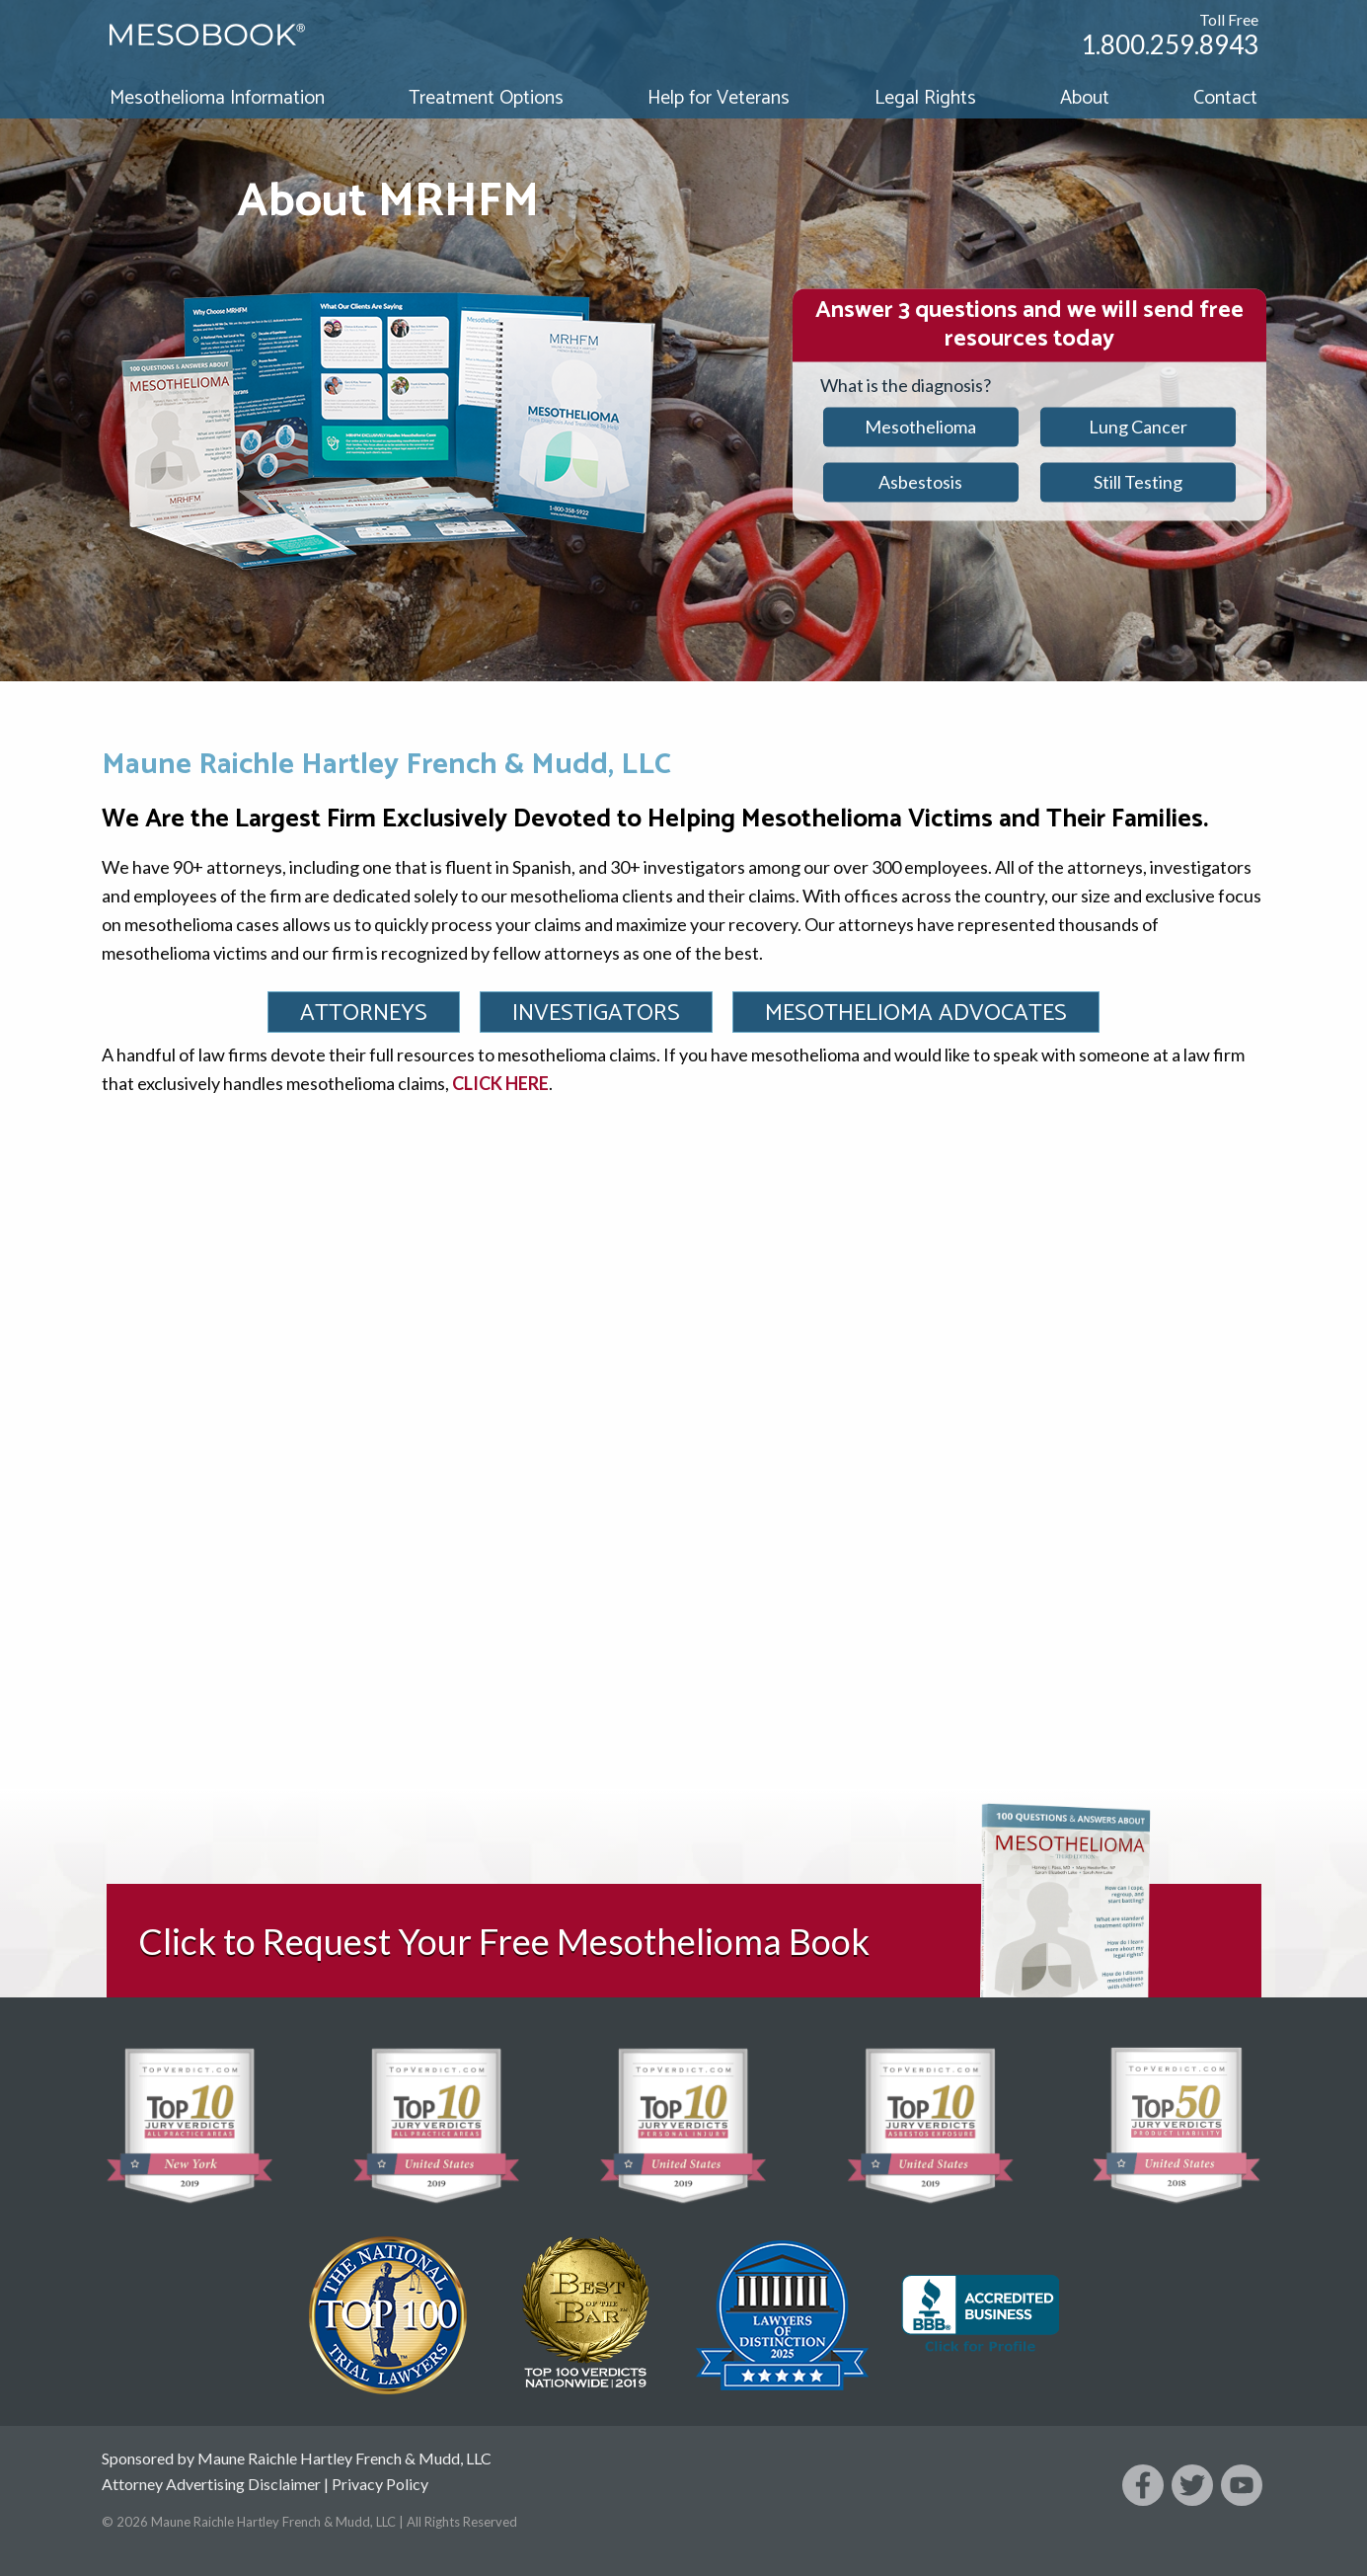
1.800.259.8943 (1169, 44)
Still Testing (1138, 482)
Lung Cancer (1138, 426)
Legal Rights (925, 98)
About (1084, 98)
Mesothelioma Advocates (916, 1013)
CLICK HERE (500, 1083)
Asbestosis (920, 482)
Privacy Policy (380, 2483)
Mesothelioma (920, 426)
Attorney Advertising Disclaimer (211, 2483)
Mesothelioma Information (217, 98)
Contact (1225, 98)
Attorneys (363, 1013)
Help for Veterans (718, 98)
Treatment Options (486, 98)
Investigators (596, 1013)
